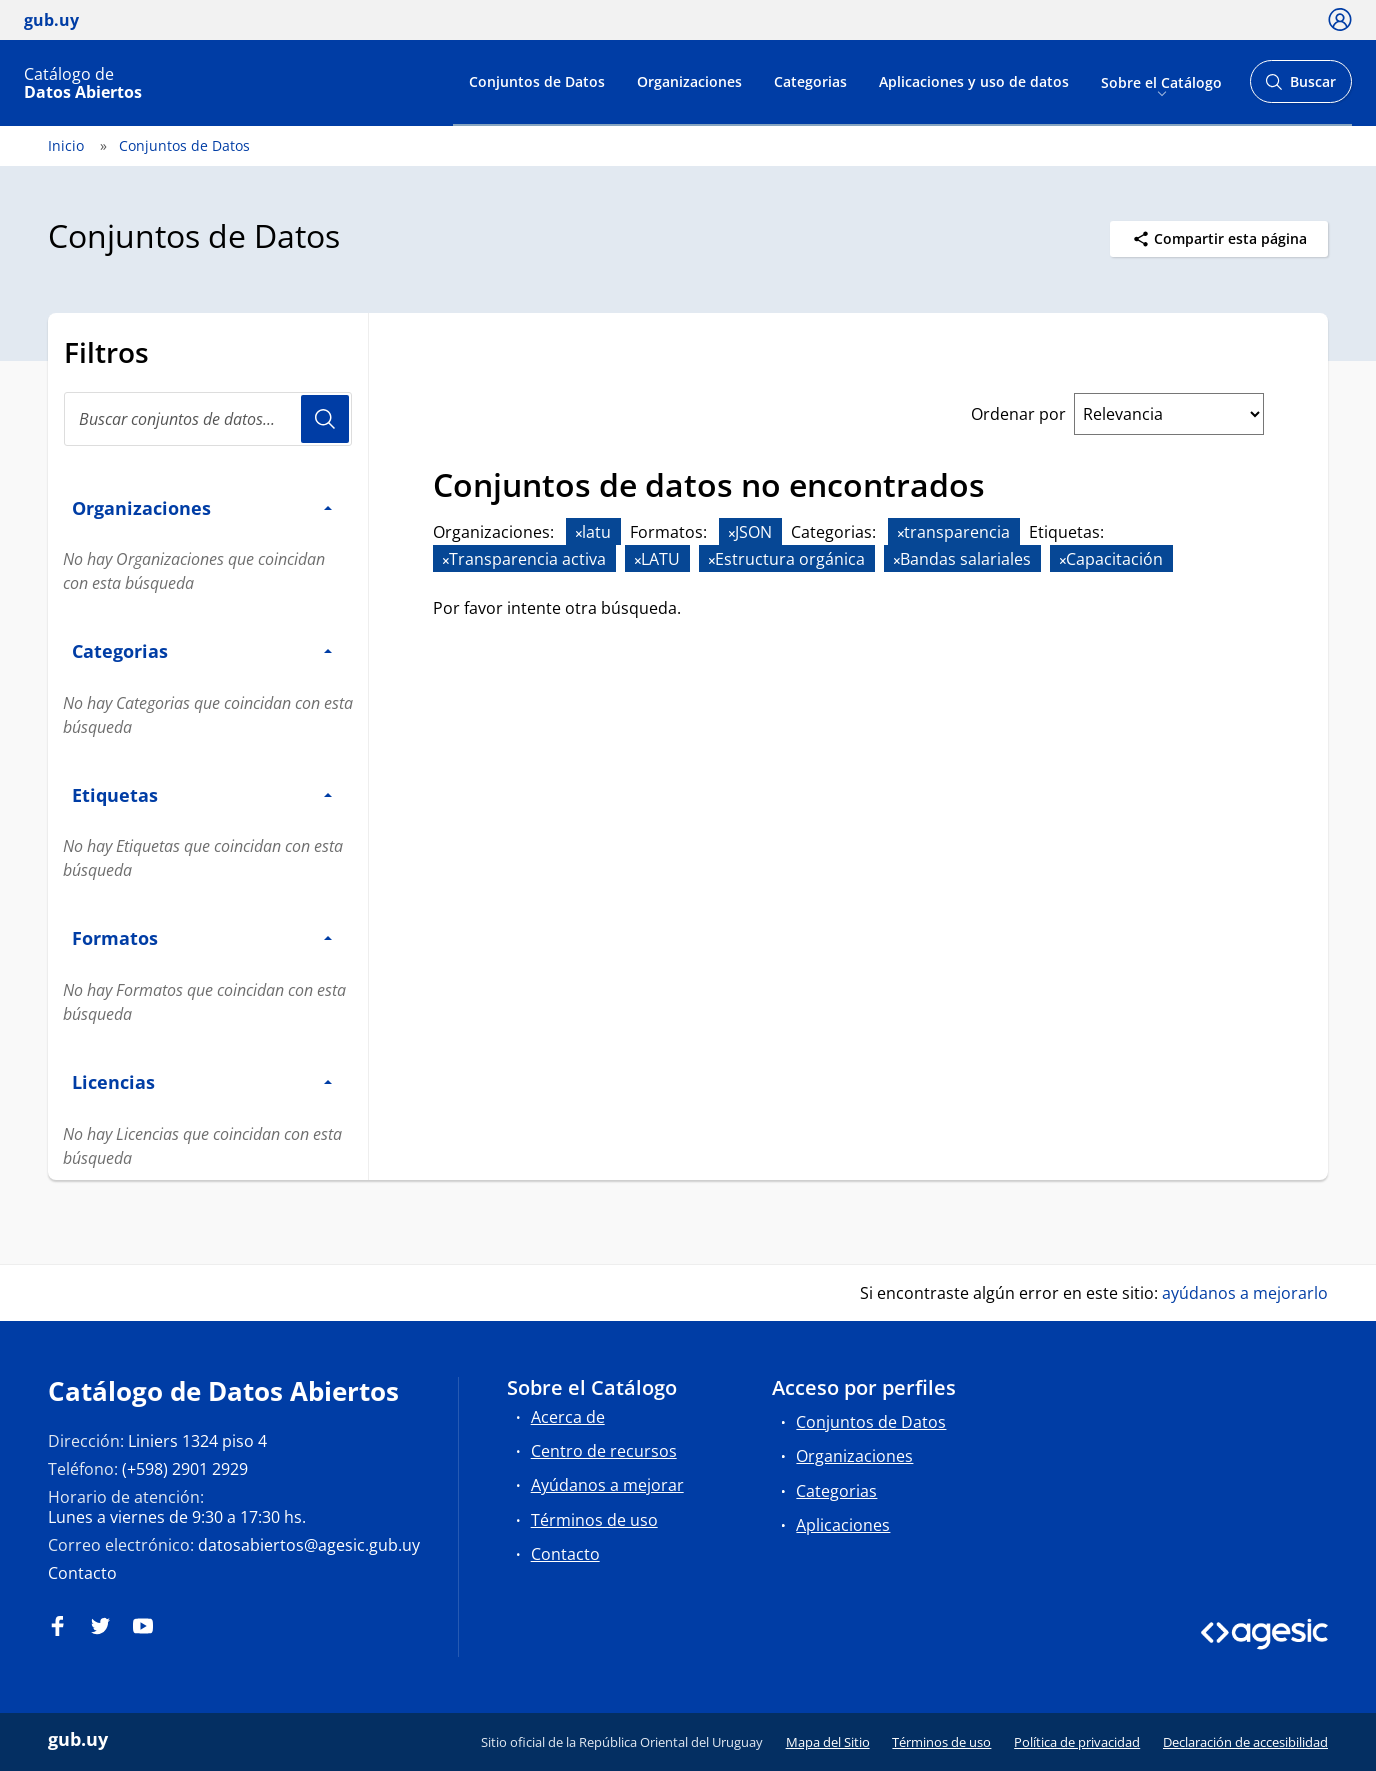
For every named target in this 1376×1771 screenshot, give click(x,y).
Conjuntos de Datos (537, 81)
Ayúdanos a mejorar (607, 1485)
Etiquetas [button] (202, 794)
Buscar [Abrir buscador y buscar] (1300, 87)
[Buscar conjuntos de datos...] (208, 419)
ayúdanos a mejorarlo (1245, 1293)
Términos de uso (594, 1520)
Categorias (810, 81)
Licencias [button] (202, 1081)
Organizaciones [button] (202, 507)
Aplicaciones (843, 1525)
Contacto (82, 1573)
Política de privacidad (1077, 1742)
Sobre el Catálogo (1161, 81)
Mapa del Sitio (828, 1742)
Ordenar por (1018, 414)
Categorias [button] (202, 650)
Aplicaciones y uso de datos (974, 81)
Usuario (325, 419)
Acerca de (568, 1417)
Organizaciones (689, 81)
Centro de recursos (604, 1451)
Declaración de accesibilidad (1245, 1742)
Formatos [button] (202, 937)
